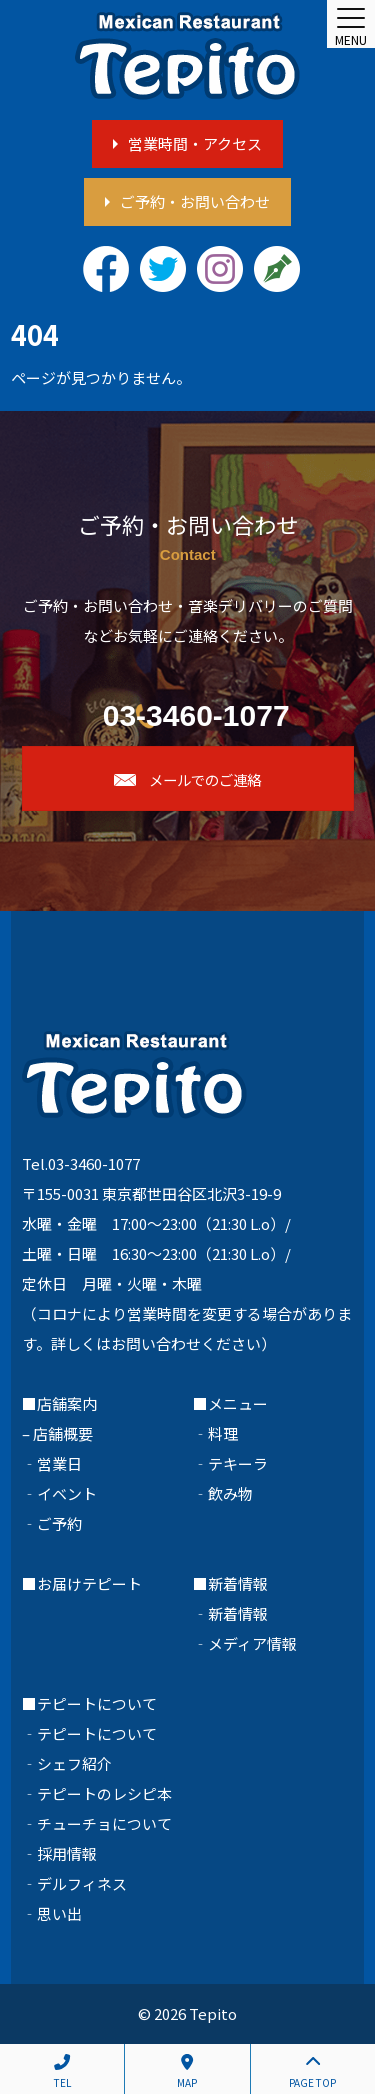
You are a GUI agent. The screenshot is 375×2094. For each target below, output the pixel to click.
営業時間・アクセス (195, 143)
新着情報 (238, 1613)
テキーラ (238, 1463)
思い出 (59, 1913)
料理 (223, 1433)
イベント (67, 1493)
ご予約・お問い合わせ (195, 201)
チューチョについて (104, 1823)
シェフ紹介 (74, 1763)
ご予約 (59, 1523)
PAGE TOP (313, 2072)
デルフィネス (82, 1883)
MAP (187, 2072)
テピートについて (97, 1733)
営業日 (59, 1463)
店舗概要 (63, 1433)
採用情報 (67, 1853)
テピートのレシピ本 (104, 1793)
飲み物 (230, 1493)
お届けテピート (89, 1583)
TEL (62, 2072)
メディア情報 (252, 1643)
